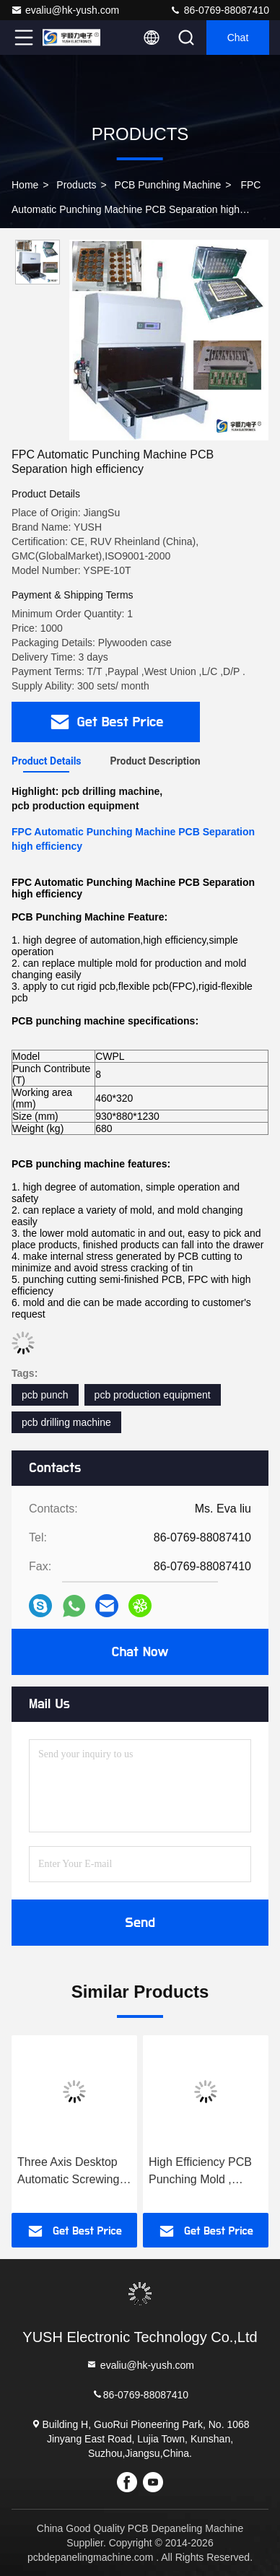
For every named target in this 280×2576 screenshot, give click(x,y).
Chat (238, 37)
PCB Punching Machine (168, 185)
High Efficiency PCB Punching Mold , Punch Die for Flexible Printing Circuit (205, 2172)
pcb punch (45, 1395)
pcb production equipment (153, 1395)
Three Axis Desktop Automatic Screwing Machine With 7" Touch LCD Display (68, 2172)
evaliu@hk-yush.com (65, 10)
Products (76, 185)
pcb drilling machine (66, 1422)
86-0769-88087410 (219, 10)
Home (25, 185)
